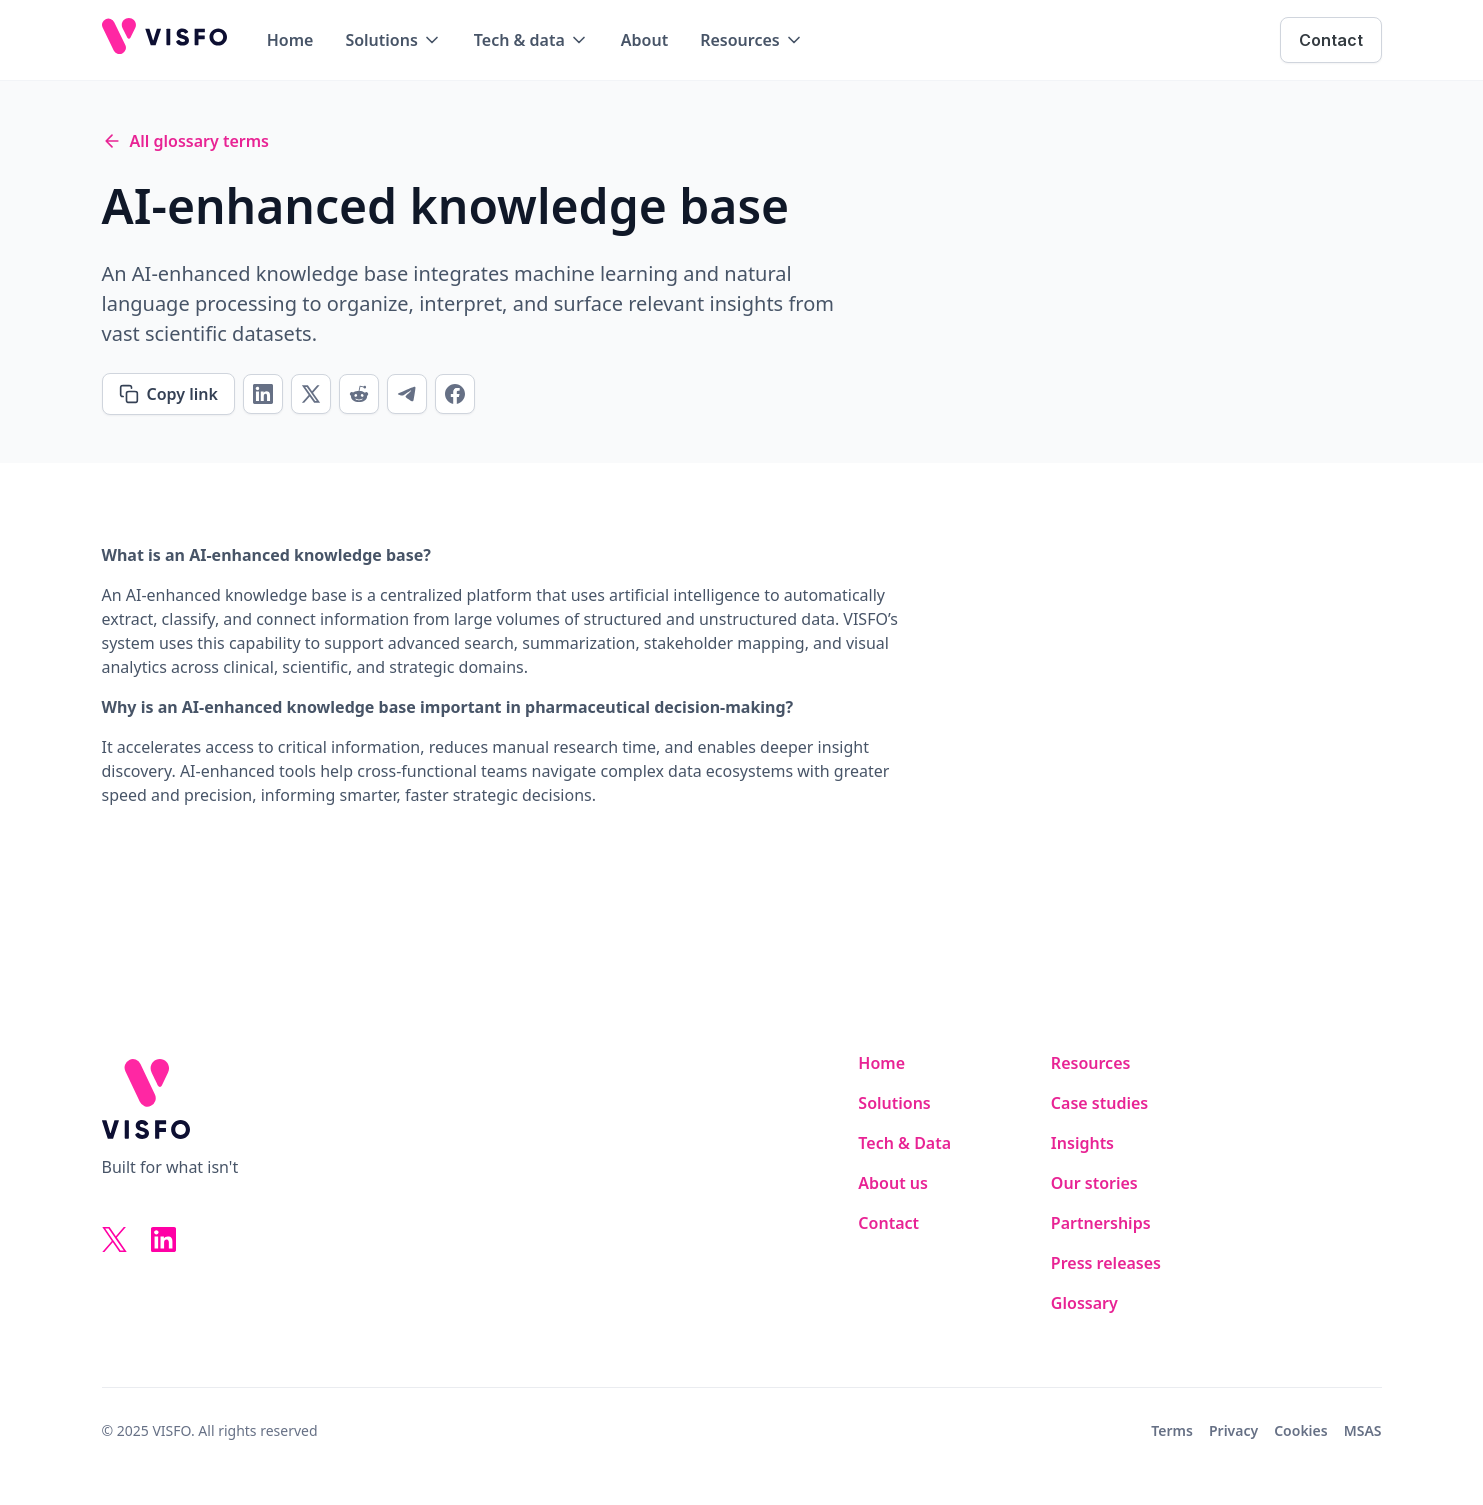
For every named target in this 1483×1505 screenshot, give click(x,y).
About (644, 40)
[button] (393, 40)
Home (290, 40)
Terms (1172, 1430)
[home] (164, 40)
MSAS (1363, 1430)
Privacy (1233, 1430)
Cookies (1301, 1430)
